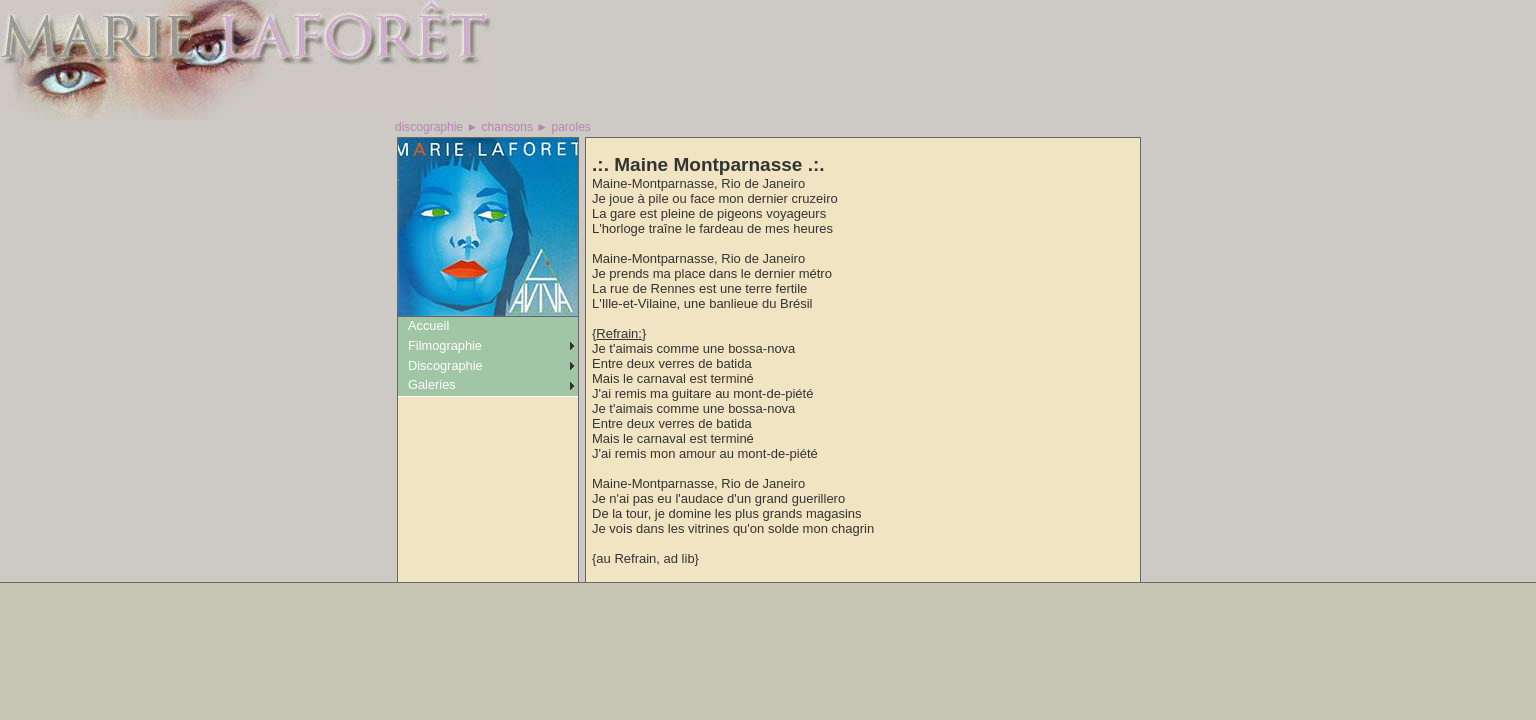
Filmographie (445, 345)
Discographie (445, 365)
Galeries (432, 384)
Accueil (428, 325)
